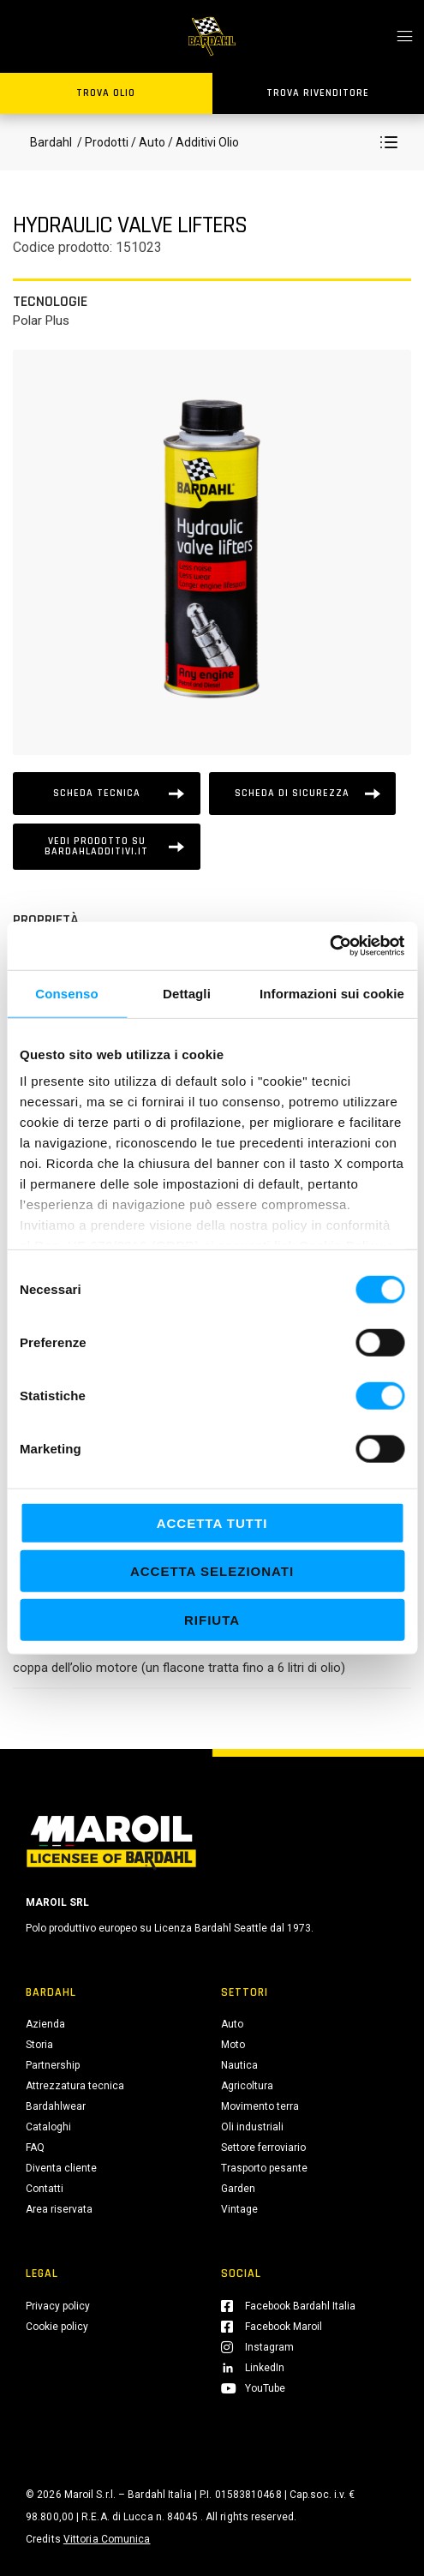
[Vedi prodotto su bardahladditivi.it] (106, 847)
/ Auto (148, 142)
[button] (389, 142)
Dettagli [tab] (187, 992)
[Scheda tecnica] (106, 793)
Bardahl (51, 142)
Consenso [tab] (66, 992)
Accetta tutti (212, 1522)
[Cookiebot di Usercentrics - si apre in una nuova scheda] (329, 946)
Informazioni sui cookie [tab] (332, 992)
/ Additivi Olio (202, 142)
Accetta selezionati (212, 1571)
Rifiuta (212, 1619)
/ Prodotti (101, 142)
